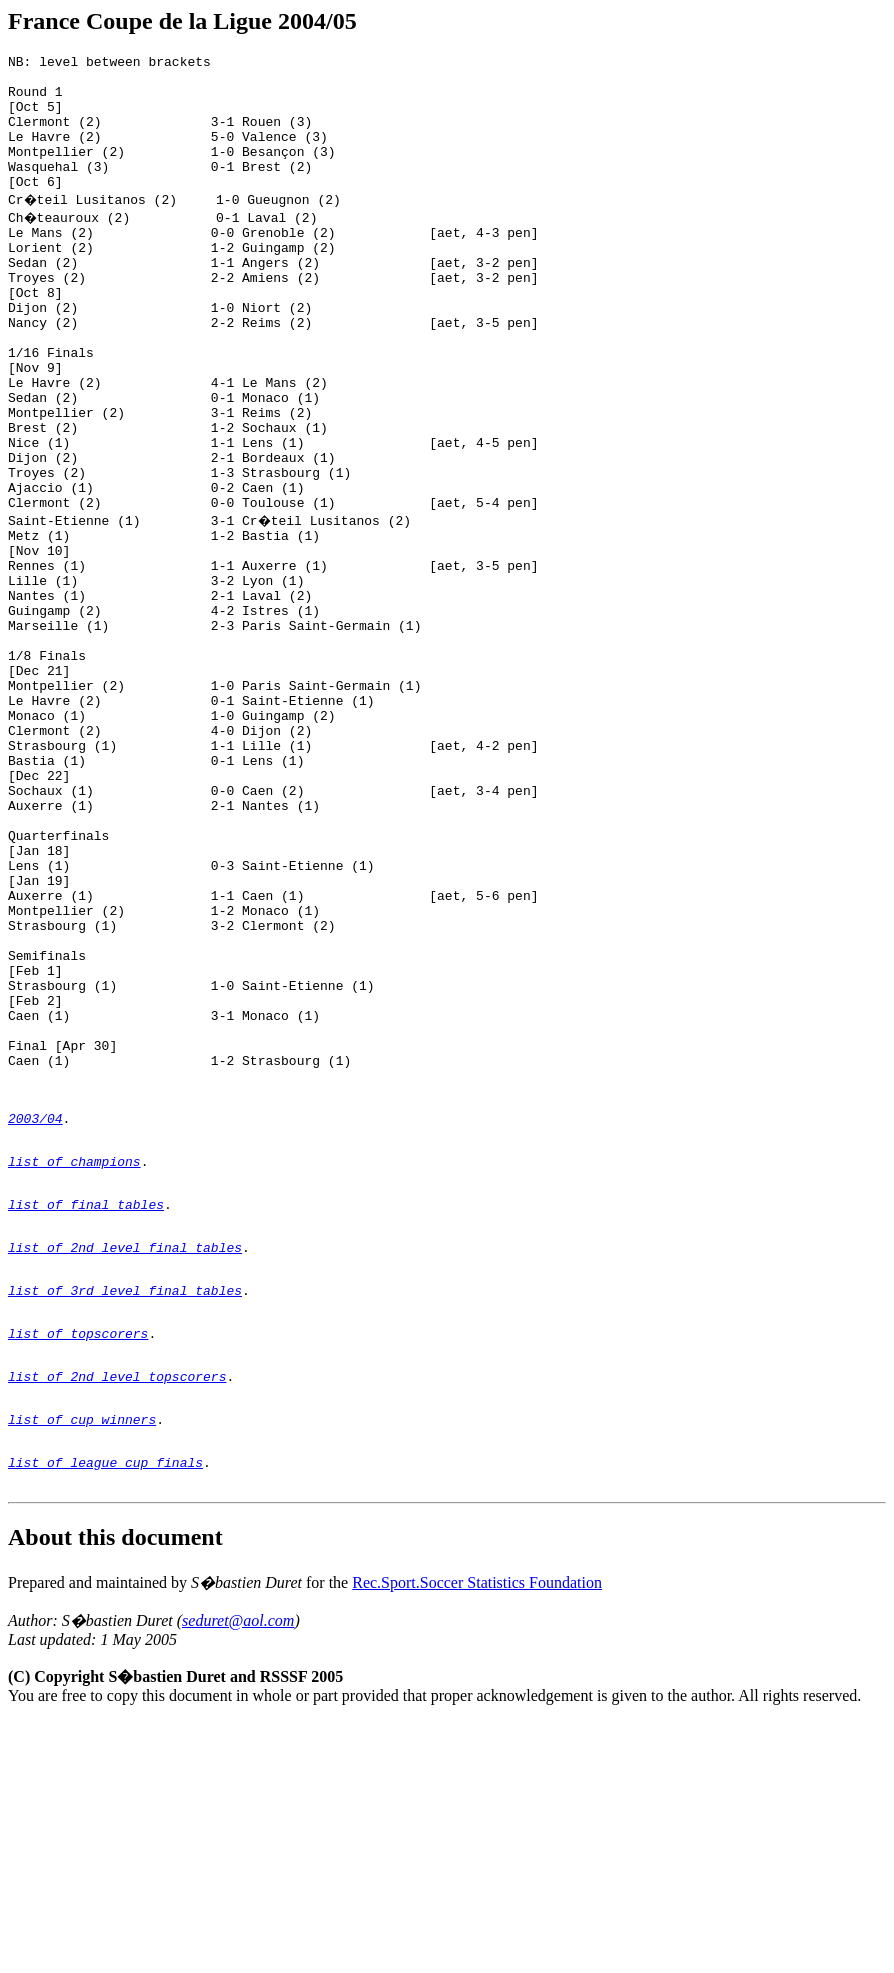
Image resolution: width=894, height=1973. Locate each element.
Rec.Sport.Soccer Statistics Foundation (477, 1834)
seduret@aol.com (238, 1872)
